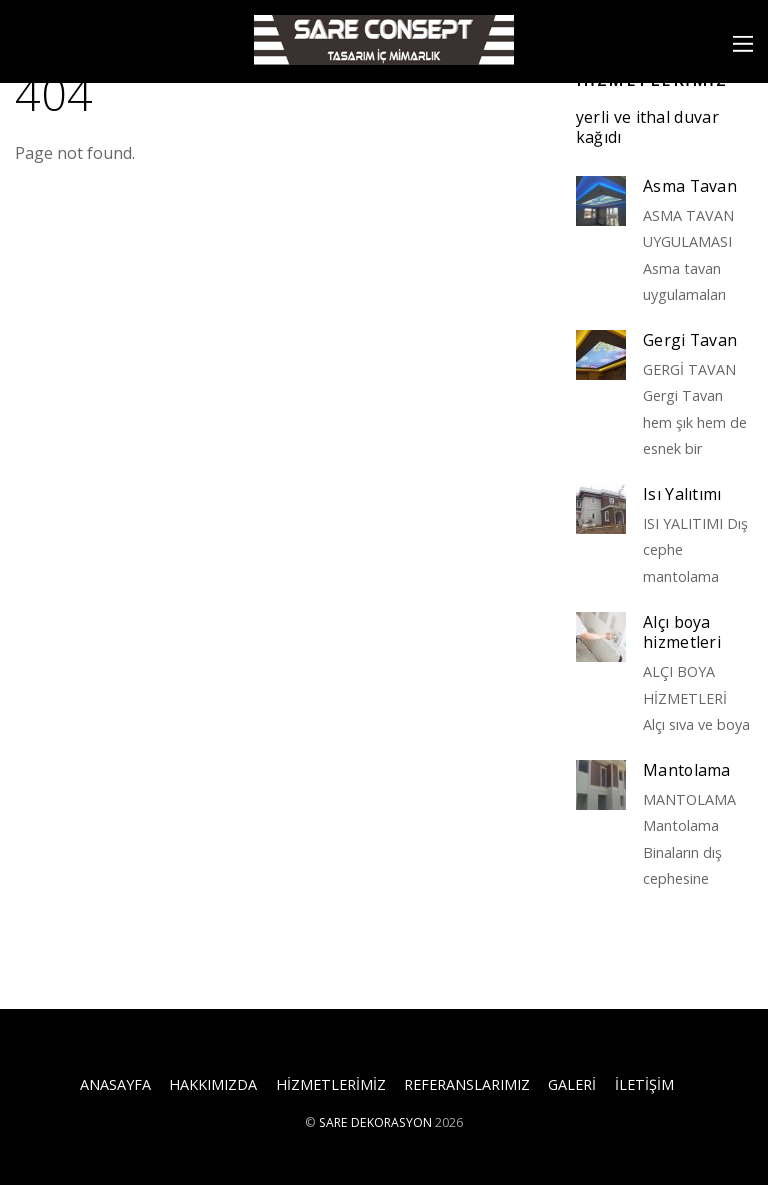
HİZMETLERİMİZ (331, 1084)
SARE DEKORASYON (375, 1122)
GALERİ (572, 1084)
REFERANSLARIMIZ (467, 1084)
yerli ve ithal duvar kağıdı (647, 127)
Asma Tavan (690, 186)
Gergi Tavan (690, 340)
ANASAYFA (115, 1084)
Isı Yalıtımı (682, 494)
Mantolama (687, 770)
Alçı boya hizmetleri (682, 632)
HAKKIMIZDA (213, 1084)
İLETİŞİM (644, 1084)
